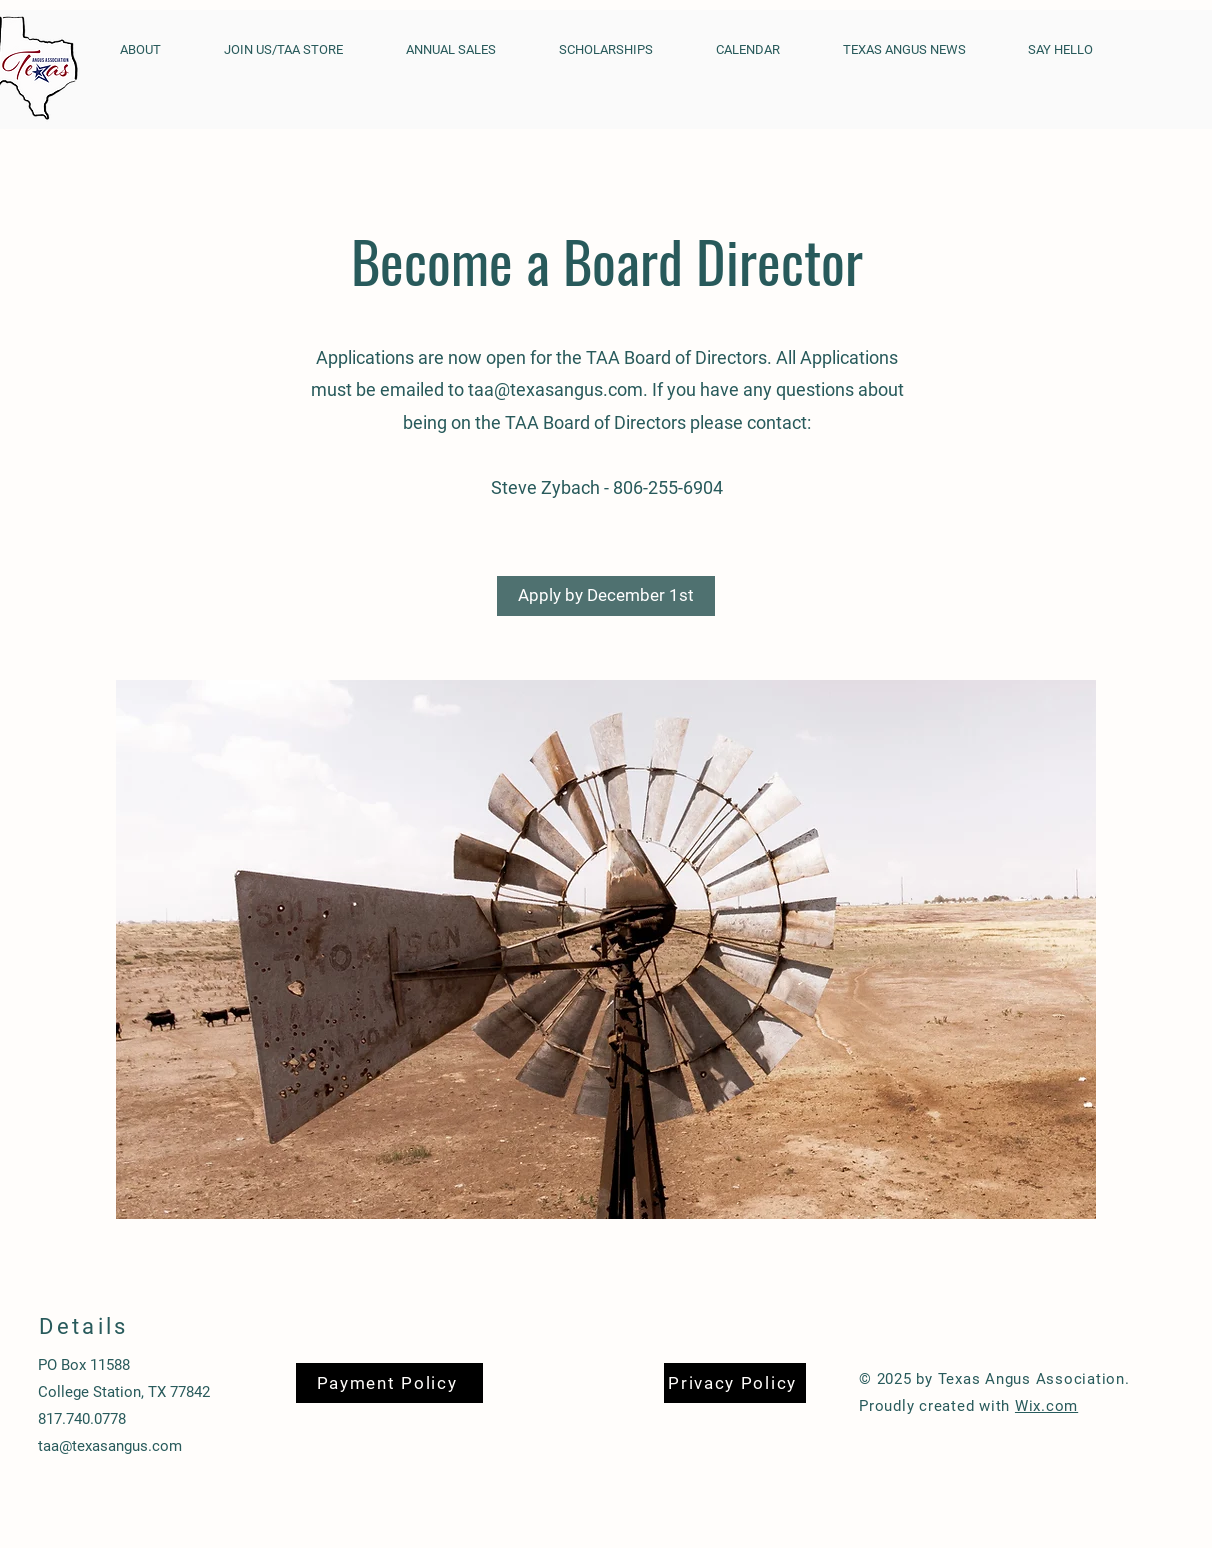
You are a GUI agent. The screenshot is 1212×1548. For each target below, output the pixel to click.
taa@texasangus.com (555, 389)
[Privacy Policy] (735, 1383)
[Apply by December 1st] (606, 596)
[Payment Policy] (389, 1383)
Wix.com (1046, 1406)
